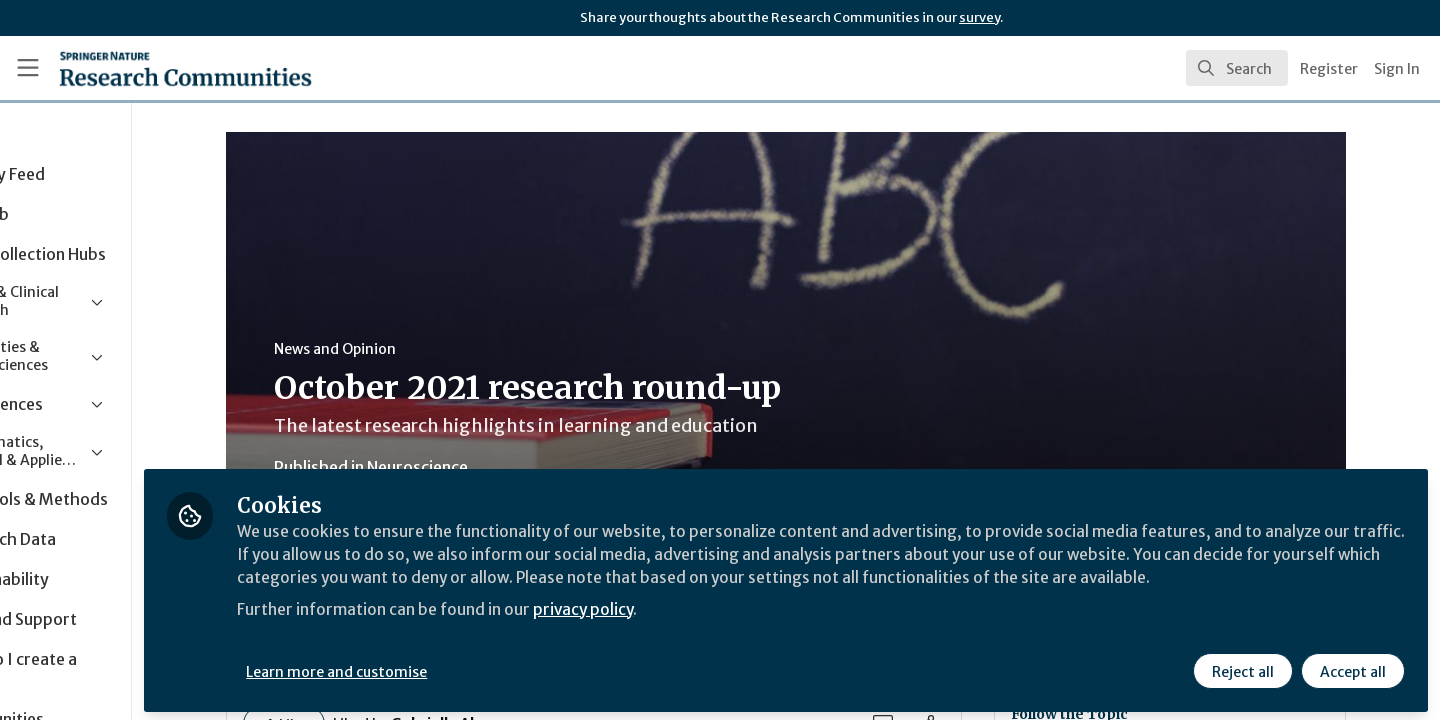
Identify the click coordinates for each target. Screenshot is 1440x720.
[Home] (159, 68)
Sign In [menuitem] (1397, 69)
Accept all (1352, 667)
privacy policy (712, 628)
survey (979, 17)
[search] (1237, 68)
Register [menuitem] (1329, 69)
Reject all (1242, 667)
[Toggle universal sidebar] (28, 68)
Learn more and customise (461, 667)
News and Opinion (397, 349)
